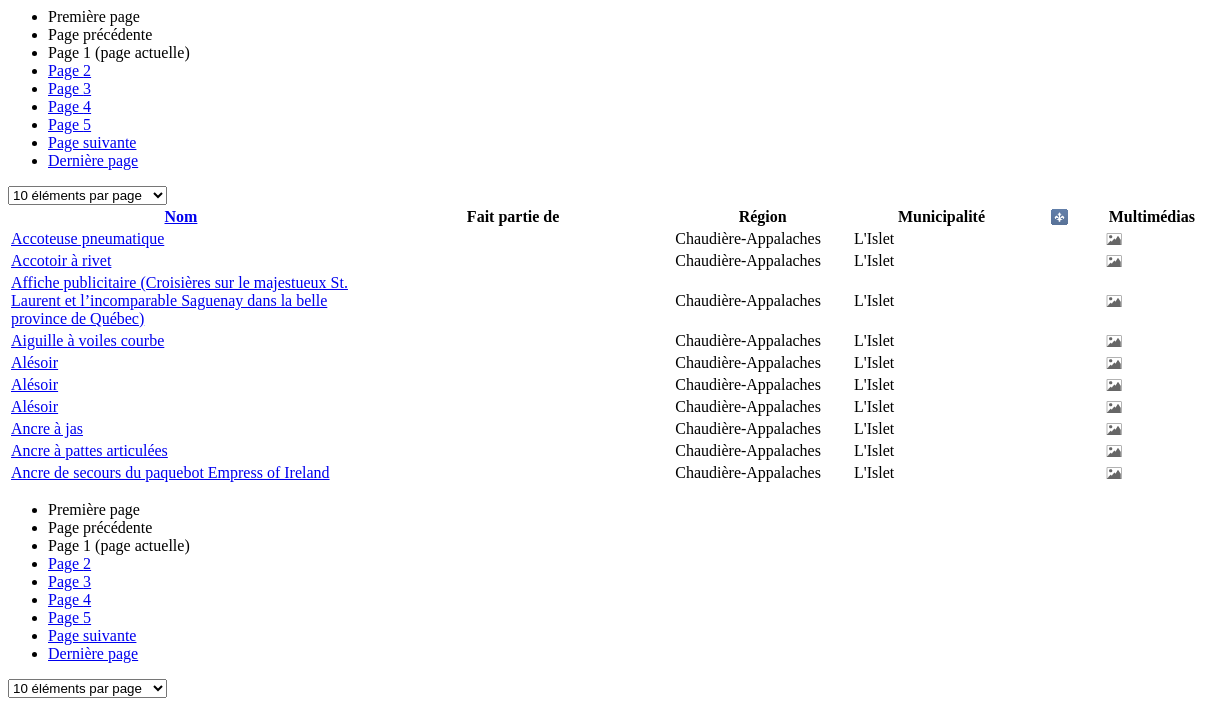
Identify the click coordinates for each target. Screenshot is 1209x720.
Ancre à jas (47, 428)
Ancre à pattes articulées (89, 450)
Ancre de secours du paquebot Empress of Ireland (170, 472)
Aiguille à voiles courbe (87, 340)
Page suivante (92, 142)
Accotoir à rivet (61, 260)
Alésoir (34, 362)
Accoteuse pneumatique (87, 238)
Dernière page (93, 160)
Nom (181, 216)
